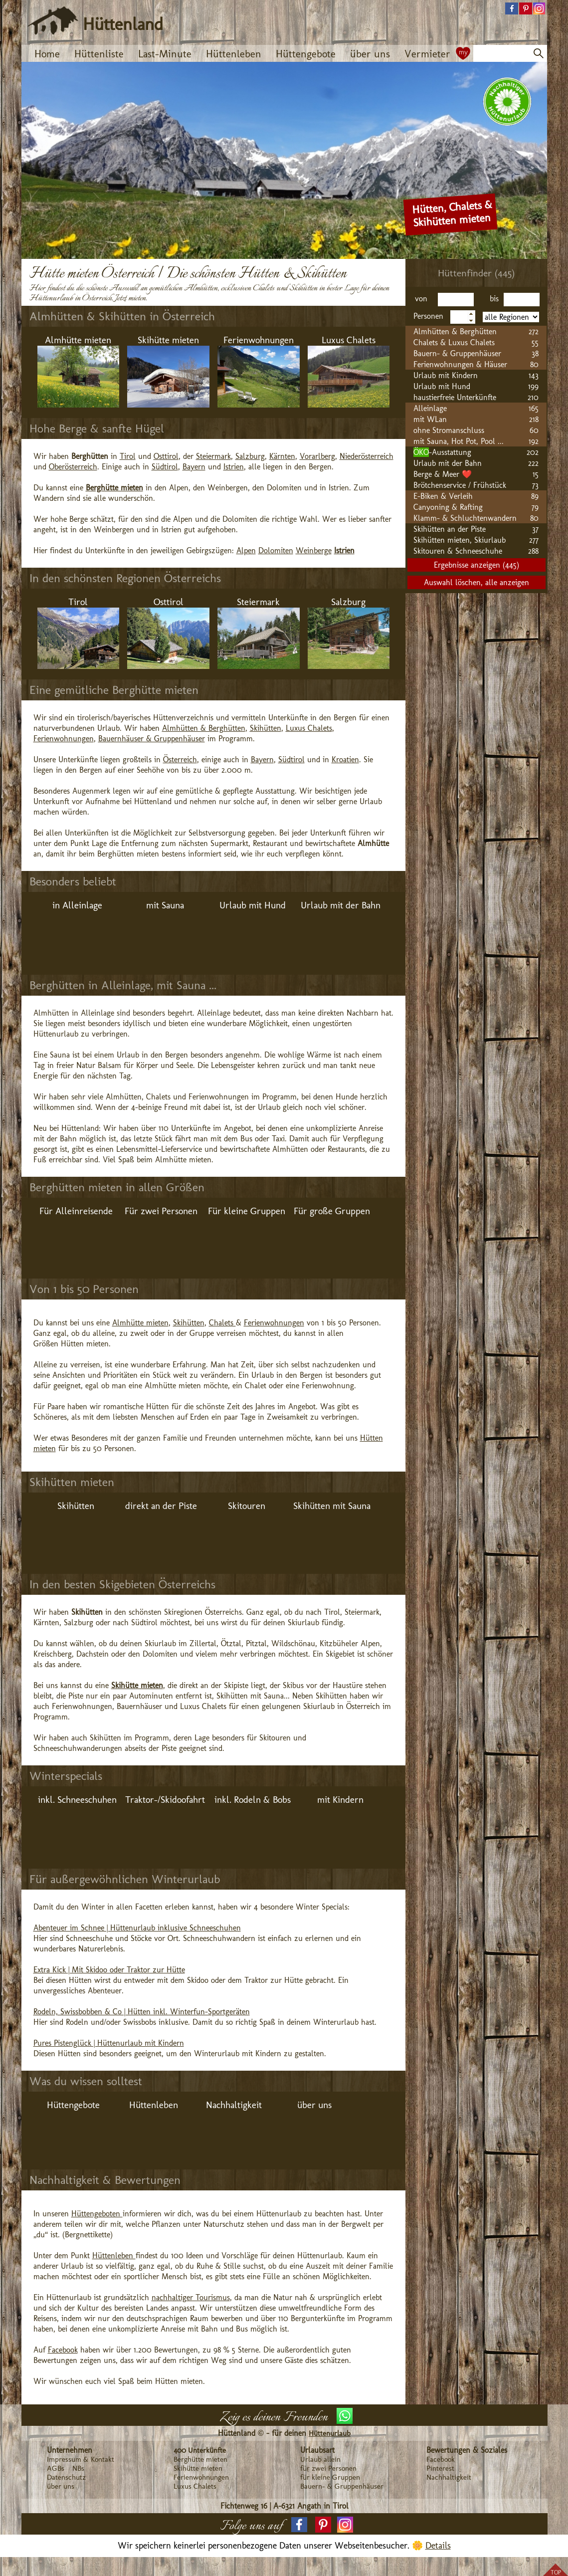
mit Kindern (340, 1799)
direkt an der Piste (161, 1505)
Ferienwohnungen (258, 340)
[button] (511, 9)
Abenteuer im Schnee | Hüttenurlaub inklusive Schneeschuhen (137, 1927)
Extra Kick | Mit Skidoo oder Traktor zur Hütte (109, 1969)
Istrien (233, 466)
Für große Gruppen (332, 1211)
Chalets (222, 1322)
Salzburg (250, 456)
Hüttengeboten (97, 2213)
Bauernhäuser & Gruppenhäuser (151, 738)
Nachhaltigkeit (234, 2105)
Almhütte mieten (78, 340)
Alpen (246, 550)
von (425, 298)
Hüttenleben (233, 53)
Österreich (180, 759)
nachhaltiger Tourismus (191, 2297)
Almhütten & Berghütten (203, 728)
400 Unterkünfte (200, 2450)
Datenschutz (66, 2477)
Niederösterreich (366, 456)
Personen (429, 316)
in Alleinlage (77, 905)
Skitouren (246, 1505)
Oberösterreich (73, 466)
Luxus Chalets (349, 340)
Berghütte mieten (200, 2459)
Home (47, 53)
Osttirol (166, 456)
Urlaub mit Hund (252, 905)
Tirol (128, 456)
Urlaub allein (320, 2459)
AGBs (55, 2468)
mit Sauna (165, 905)
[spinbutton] (462, 317)
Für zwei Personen (161, 1211)
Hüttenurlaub (330, 2433)
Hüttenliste (99, 53)
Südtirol (165, 466)
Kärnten (282, 456)
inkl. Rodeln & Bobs (252, 1799)
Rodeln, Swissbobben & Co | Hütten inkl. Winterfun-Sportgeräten (141, 2011)
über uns (370, 53)
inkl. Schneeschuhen (77, 1799)
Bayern (194, 466)
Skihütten (265, 728)
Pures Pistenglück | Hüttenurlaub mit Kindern (108, 2043)
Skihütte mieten (168, 340)
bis (495, 298)
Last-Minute (164, 53)
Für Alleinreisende (76, 1211)
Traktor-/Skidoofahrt (165, 1799)
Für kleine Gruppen (246, 1211)
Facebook (63, 2350)
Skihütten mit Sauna (332, 1505)
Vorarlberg (317, 456)
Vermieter (427, 53)
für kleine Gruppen (330, 2477)
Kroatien (345, 759)
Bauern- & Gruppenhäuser (341, 2486)
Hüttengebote (306, 53)
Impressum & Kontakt (80, 2459)
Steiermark (213, 456)
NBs (78, 2468)
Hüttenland (123, 23)
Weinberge (314, 550)
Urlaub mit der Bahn (340, 905)
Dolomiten (275, 550)
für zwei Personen (328, 2468)
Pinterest (440, 2468)
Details (438, 2545)
